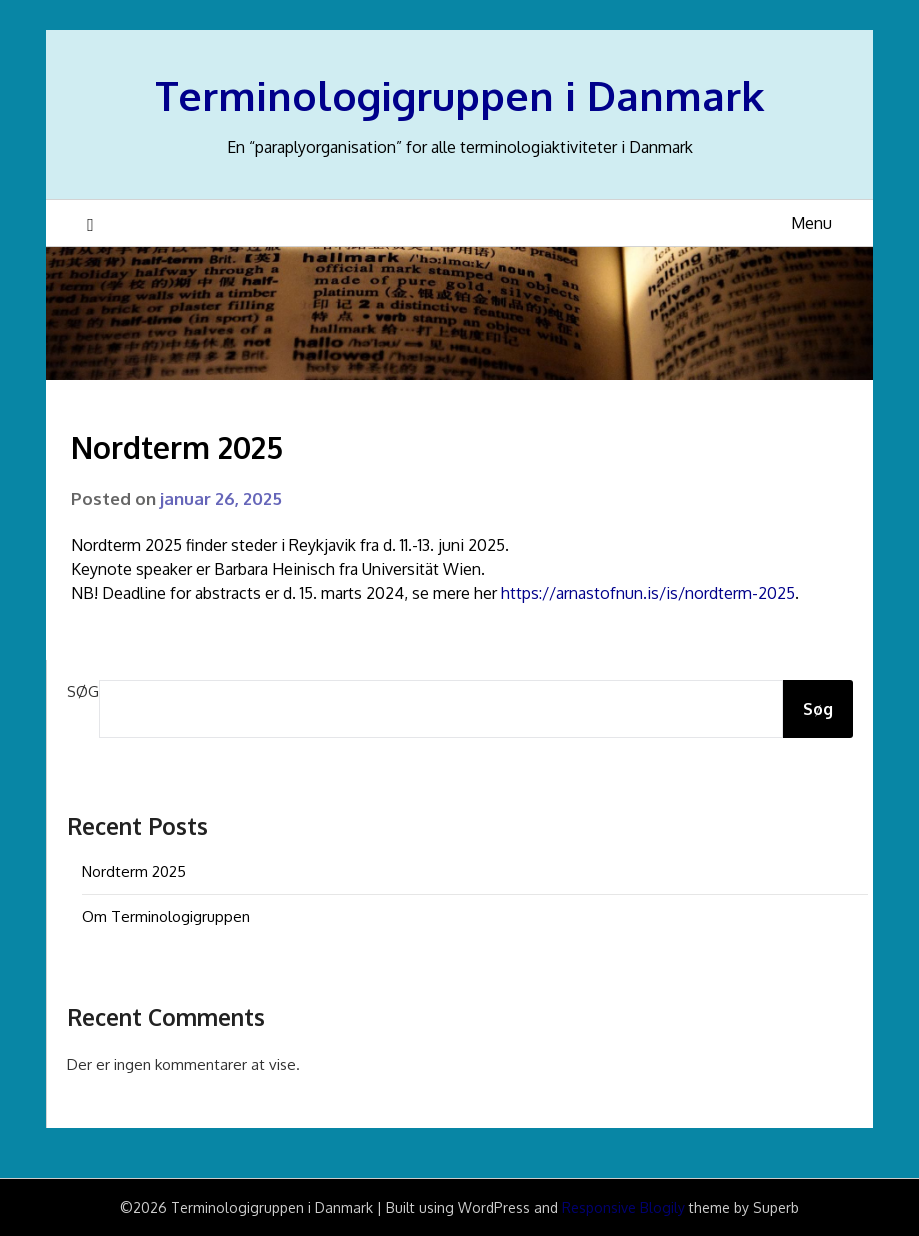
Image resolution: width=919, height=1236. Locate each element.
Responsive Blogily (623, 1207)
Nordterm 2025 (134, 871)
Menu (811, 223)
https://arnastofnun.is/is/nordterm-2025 (648, 593)
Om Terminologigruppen (166, 916)
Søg (83, 691)
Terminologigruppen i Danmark (459, 95)
